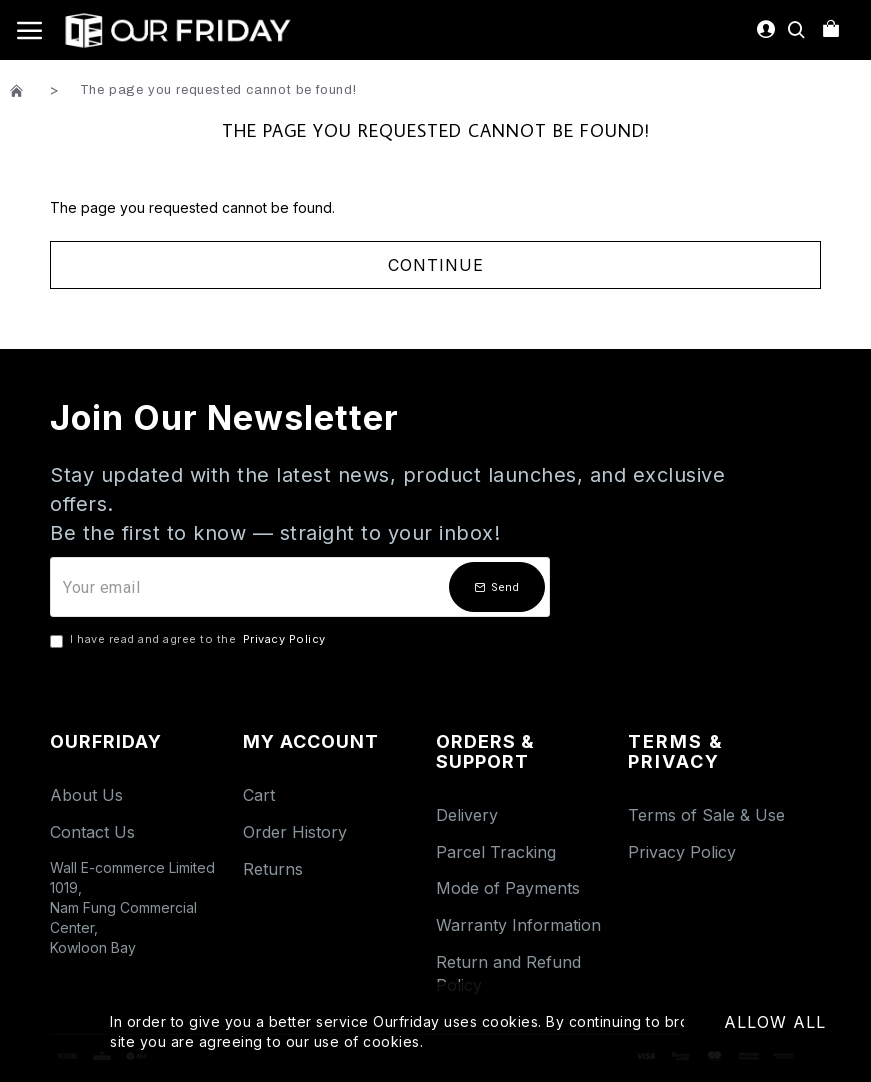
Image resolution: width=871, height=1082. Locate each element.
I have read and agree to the (189, 640)
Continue (436, 265)
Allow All (775, 1022)
